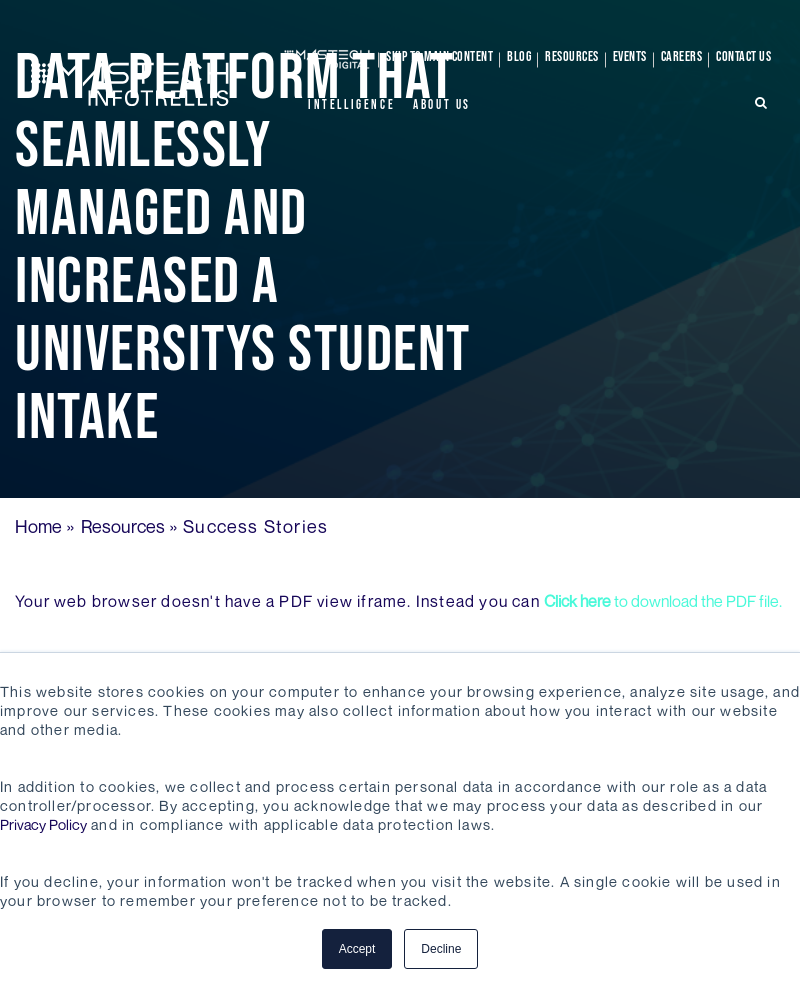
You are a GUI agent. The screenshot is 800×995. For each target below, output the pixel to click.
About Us (442, 105)
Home (38, 526)
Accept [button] (357, 949)
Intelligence (351, 105)
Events (630, 56)
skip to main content (439, 56)
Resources (572, 56)
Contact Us (743, 56)
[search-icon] (762, 103)
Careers (682, 56)
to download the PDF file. (663, 601)
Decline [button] (441, 949)
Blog (519, 56)
